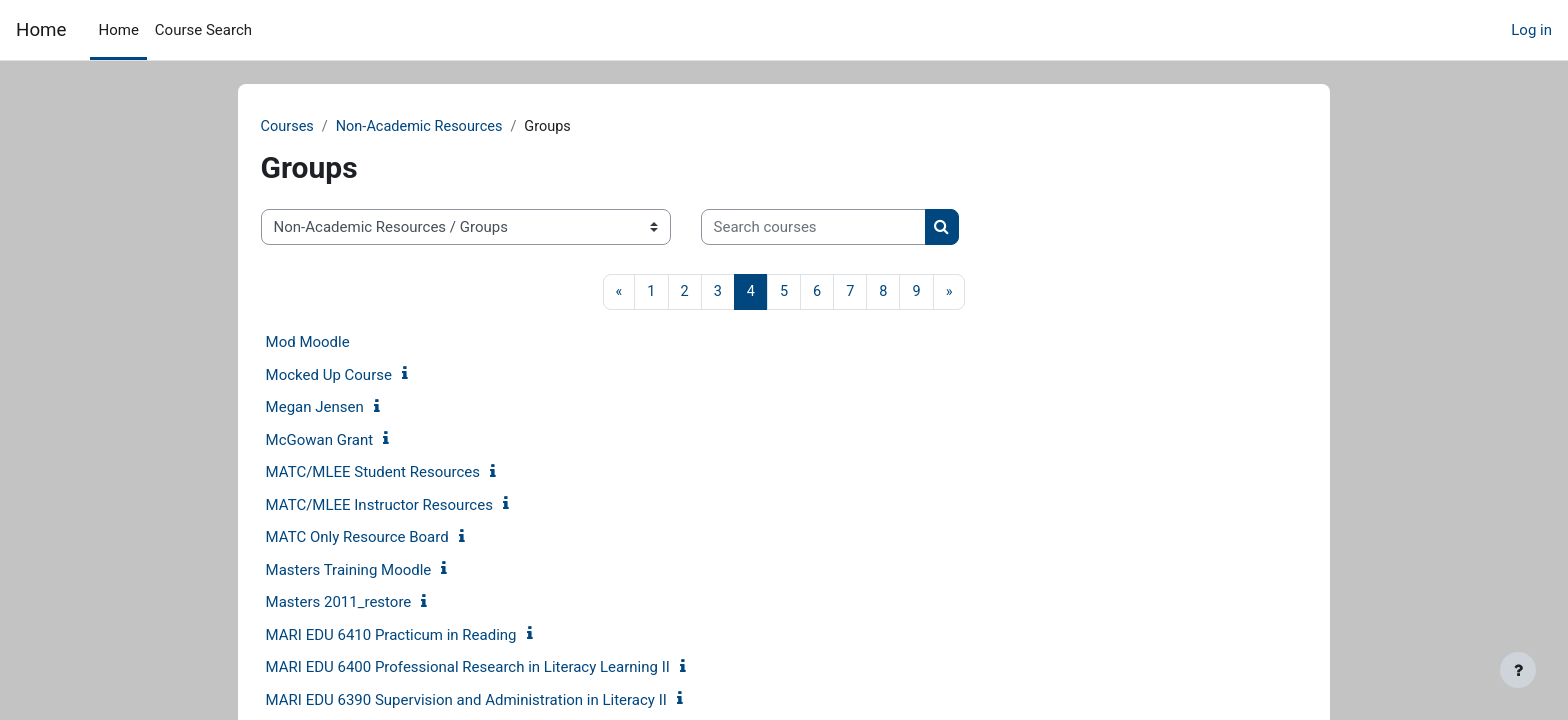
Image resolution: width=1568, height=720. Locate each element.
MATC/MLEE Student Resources (404, 474)
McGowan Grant (351, 441)
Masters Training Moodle (380, 571)
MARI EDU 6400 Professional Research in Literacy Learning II (499, 669)
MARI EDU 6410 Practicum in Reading (422, 636)
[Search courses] (844, 228)
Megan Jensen (346, 409)
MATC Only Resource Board (388, 539)
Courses (319, 127)
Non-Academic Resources (455, 127)
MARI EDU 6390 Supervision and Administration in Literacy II (497, 701)
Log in (1531, 30)
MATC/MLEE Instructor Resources (410, 506)
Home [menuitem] (118, 30)
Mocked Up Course (360, 376)
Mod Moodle (339, 344)
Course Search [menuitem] (203, 30)
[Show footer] (1518, 670)
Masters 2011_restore (370, 604)
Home (41, 30)
